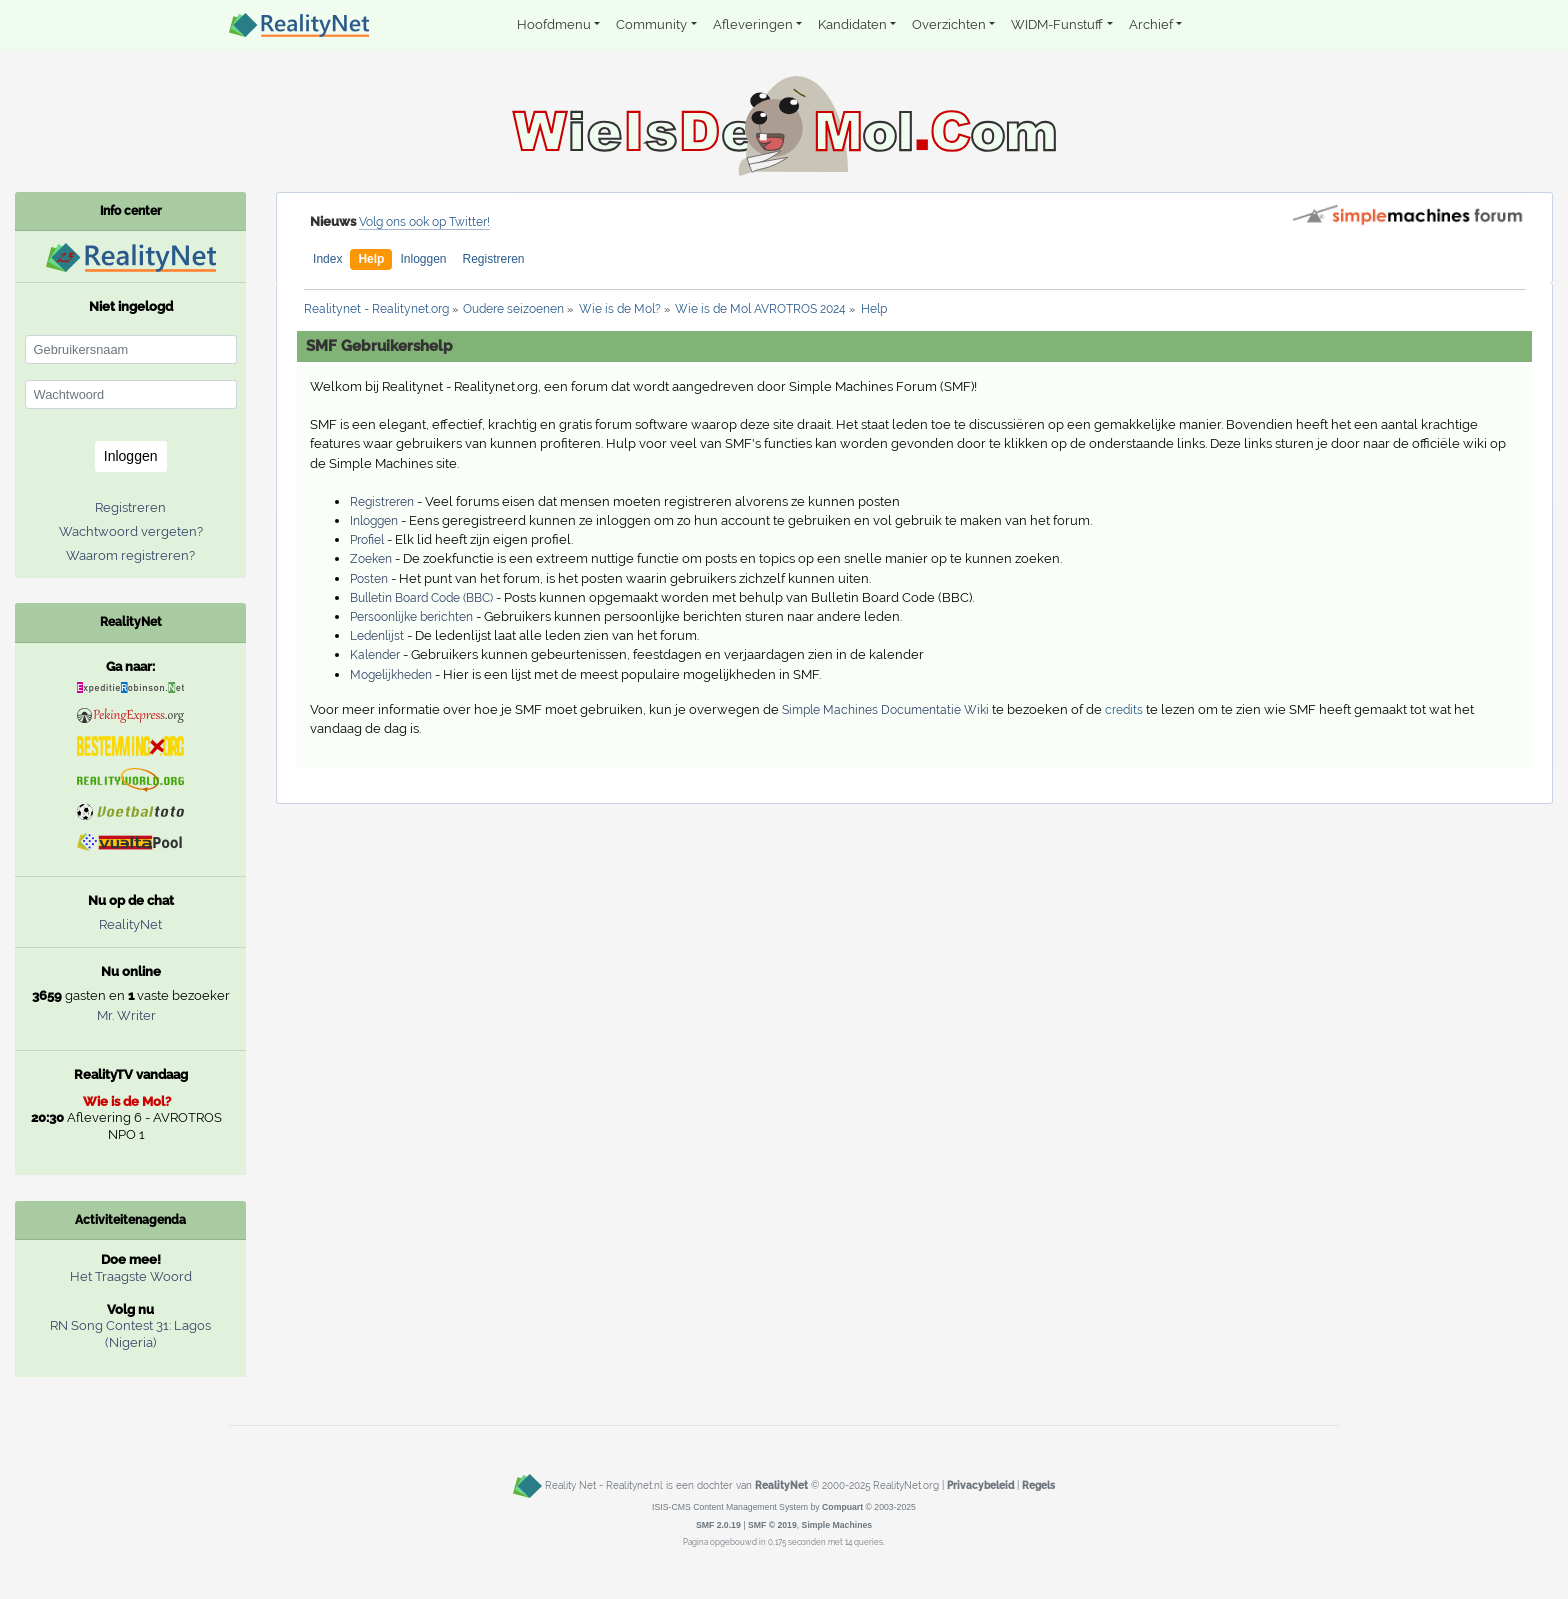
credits (1124, 710)
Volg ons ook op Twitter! (424, 222)
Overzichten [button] (949, 24)
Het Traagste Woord (131, 1276)
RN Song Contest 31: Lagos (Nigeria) (130, 1334)
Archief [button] (1151, 24)
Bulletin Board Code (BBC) (421, 598)
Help (371, 259)
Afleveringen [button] (753, 24)
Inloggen (423, 259)
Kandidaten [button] (852, 24)
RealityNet (130, 924)
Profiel (367, 540)
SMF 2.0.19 (718, 1525)
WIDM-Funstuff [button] (1057, 24)
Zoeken (371, 559)
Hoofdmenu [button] (554, 24)
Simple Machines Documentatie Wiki (885, 710)
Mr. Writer (126, 1015)
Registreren (494, 259)
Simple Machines (837, 1525)
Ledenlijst (377, 636)
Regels (1038, 1485)
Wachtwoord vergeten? (131, 531)
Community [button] (651, 24)
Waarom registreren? (130, 555)
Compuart (842, 1507)
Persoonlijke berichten (411, 617)
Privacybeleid (980, 1485)
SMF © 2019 (772, 1525)
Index (327, 259)
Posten (369, 579)
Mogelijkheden (391, 675)
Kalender (375, 655)
